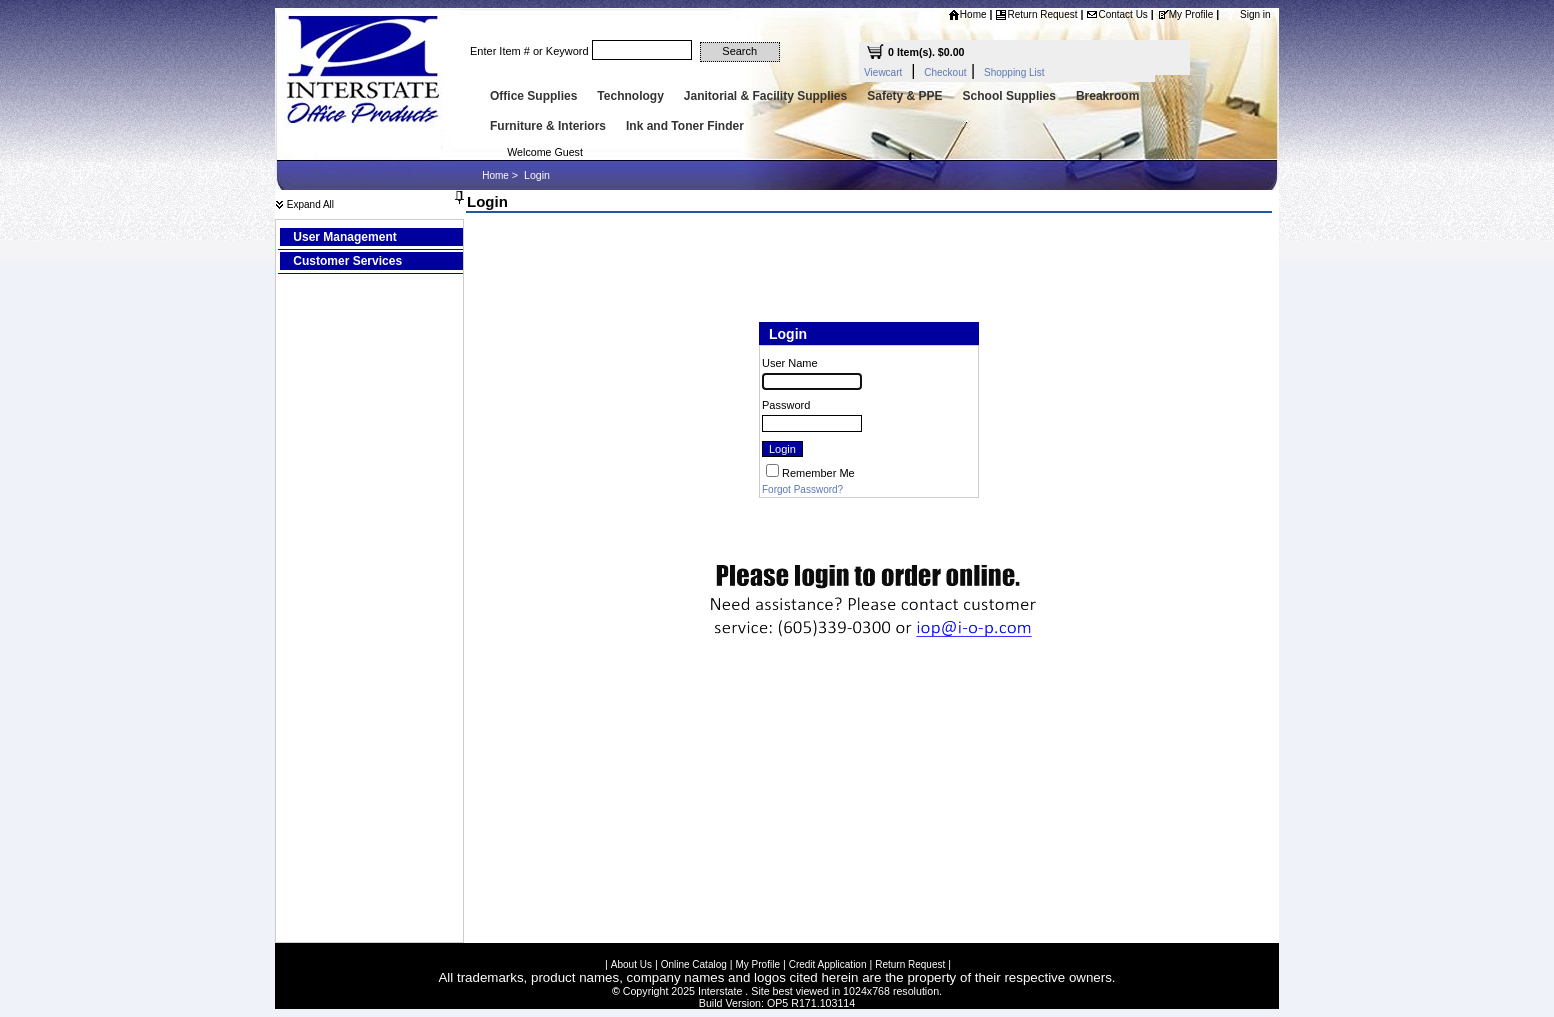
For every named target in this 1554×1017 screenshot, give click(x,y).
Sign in (1255, 14)
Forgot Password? (802, 489)
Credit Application (828, 961)
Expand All (304, 204)
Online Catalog (694, 961)
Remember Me (818, 473)
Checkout (945, 72)
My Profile (1185, 14)
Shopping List (1014, 72)
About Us (631, 961)
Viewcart (883, 72)
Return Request (1036, 14)
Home (967, 14)
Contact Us (1116, 14)
